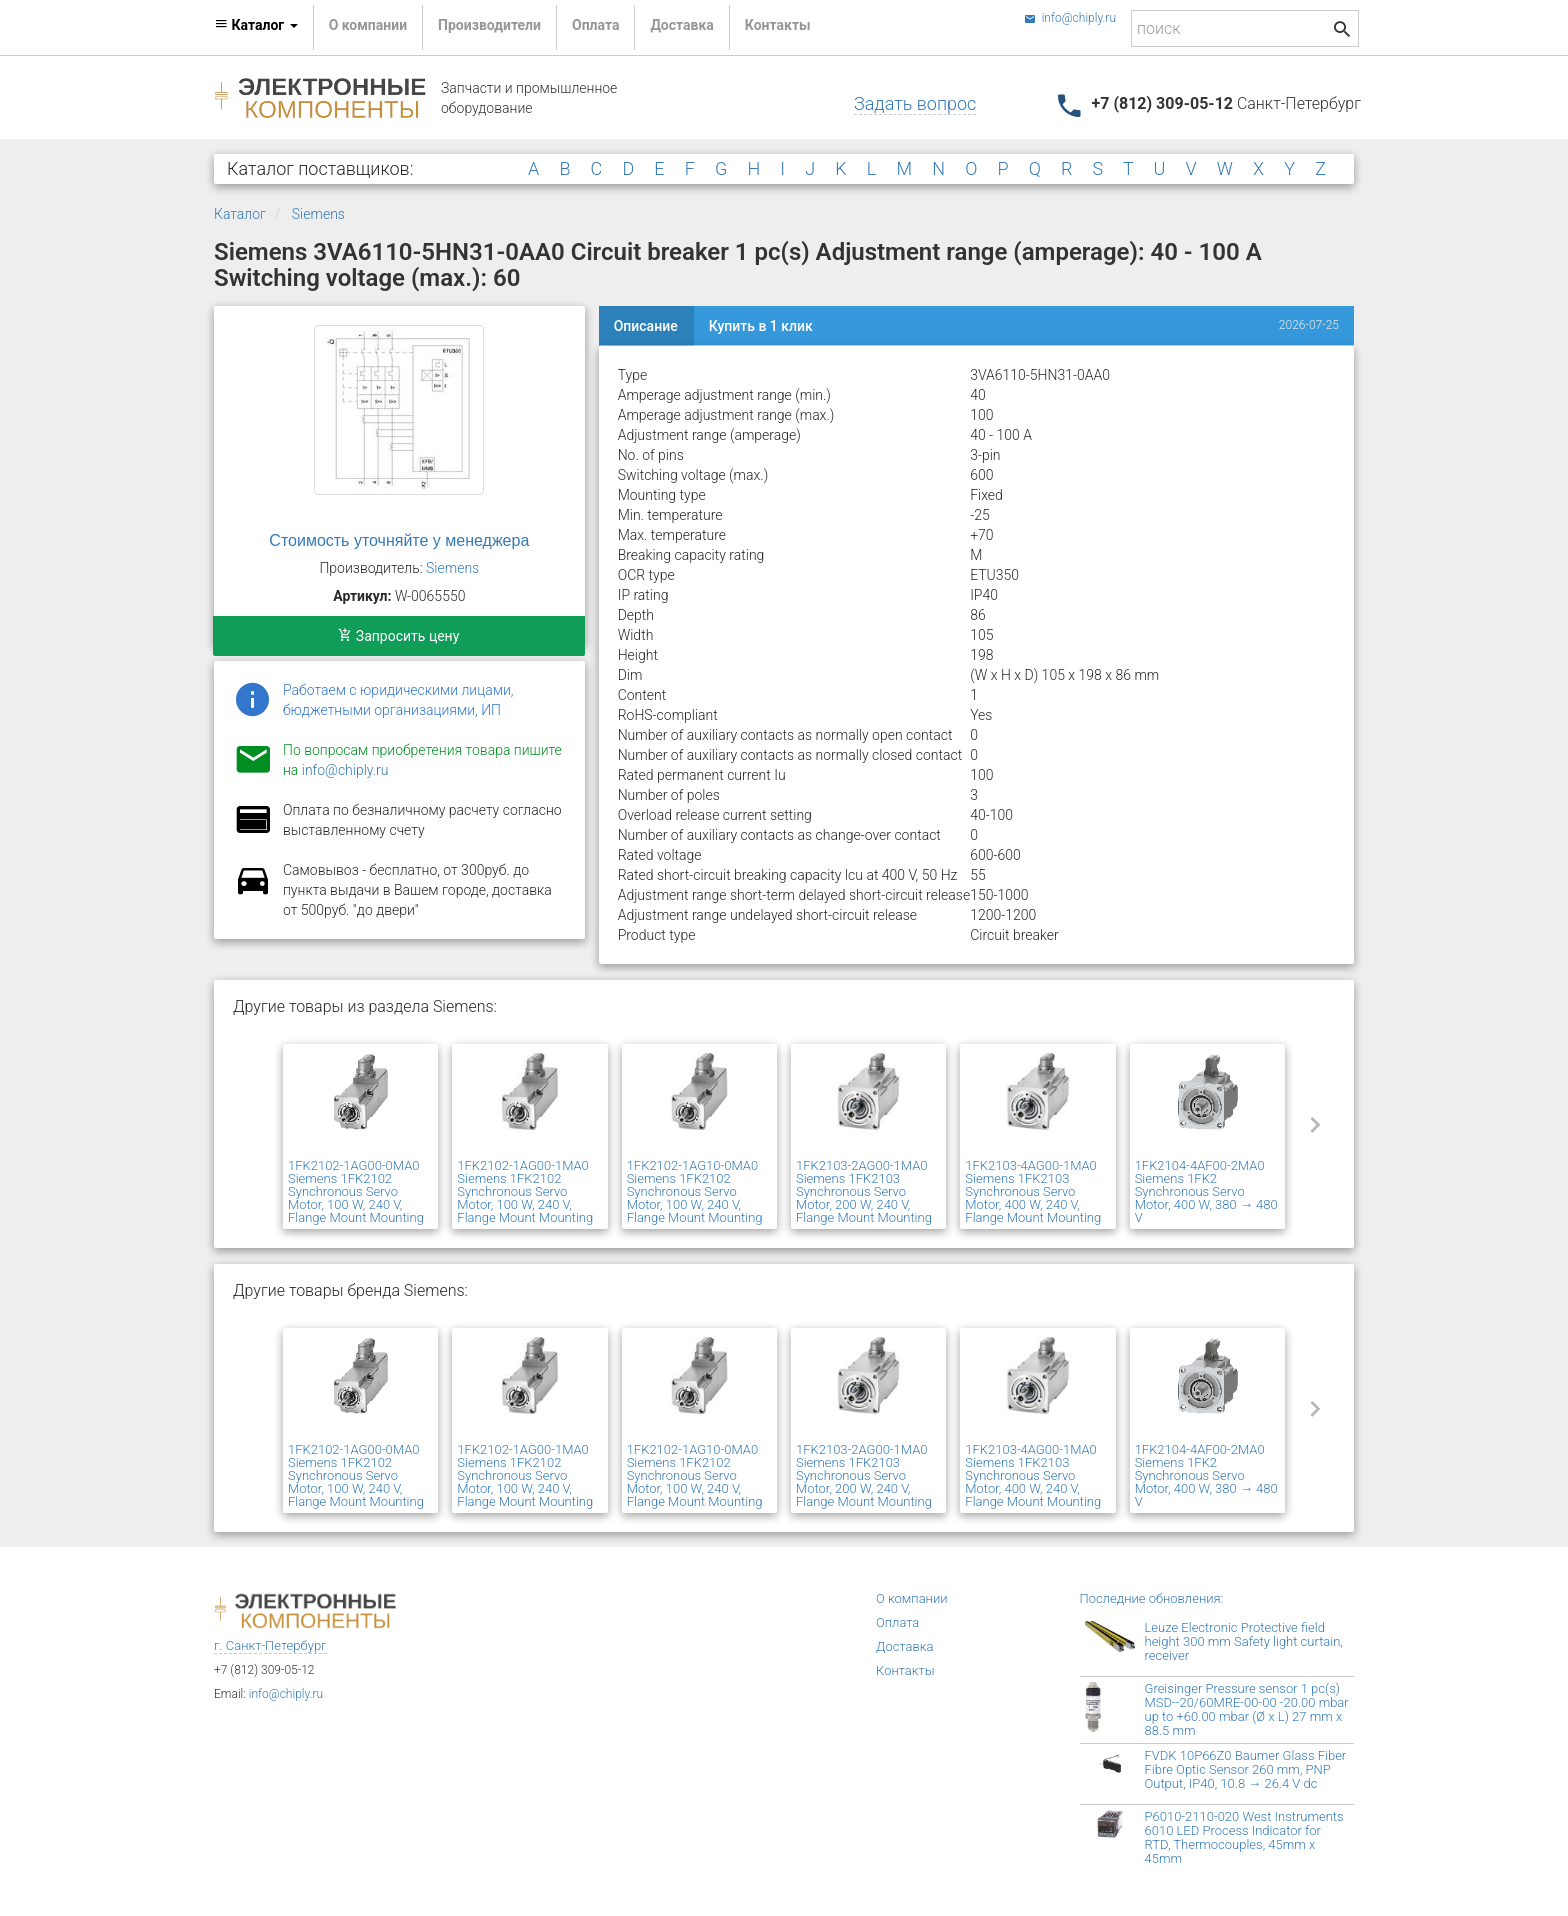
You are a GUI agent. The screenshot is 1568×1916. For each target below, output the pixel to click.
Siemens (318, 214)
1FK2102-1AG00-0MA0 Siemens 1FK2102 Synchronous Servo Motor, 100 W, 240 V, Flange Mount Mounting (356, 1191)
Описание (646, 326)
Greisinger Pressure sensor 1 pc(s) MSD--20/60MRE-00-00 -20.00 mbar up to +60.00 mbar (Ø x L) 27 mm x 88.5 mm (1247, 1709)
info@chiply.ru (1070, 18)
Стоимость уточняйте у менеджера (399, 540)
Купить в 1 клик (761, 326)
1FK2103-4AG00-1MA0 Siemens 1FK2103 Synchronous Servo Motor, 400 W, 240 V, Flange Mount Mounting (1033, 1191)
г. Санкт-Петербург (270, 1645)
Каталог (240, 214)
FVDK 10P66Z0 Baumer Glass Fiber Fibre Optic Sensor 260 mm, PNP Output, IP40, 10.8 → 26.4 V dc (1246, 1769)
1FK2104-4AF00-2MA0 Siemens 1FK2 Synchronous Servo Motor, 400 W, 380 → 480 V (1206, 1191)
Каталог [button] (256, 25)
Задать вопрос (915, 103)
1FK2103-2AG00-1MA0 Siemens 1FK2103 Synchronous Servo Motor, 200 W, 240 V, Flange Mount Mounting (864, 1191)
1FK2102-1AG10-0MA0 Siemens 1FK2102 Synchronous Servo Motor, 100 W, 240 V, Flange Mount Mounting (695, 1191)
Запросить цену (398, 636)
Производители (489, 25)
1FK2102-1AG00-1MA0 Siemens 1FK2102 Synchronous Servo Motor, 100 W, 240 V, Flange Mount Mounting (525, 1191)
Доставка (681, 25)
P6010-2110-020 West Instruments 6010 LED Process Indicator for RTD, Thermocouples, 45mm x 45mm (1244, 1837)
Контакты (778, 25)
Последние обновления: (1152, 1598)
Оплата (595, 25)
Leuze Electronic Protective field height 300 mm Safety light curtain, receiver (1244, 1641)
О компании (368, 25)
